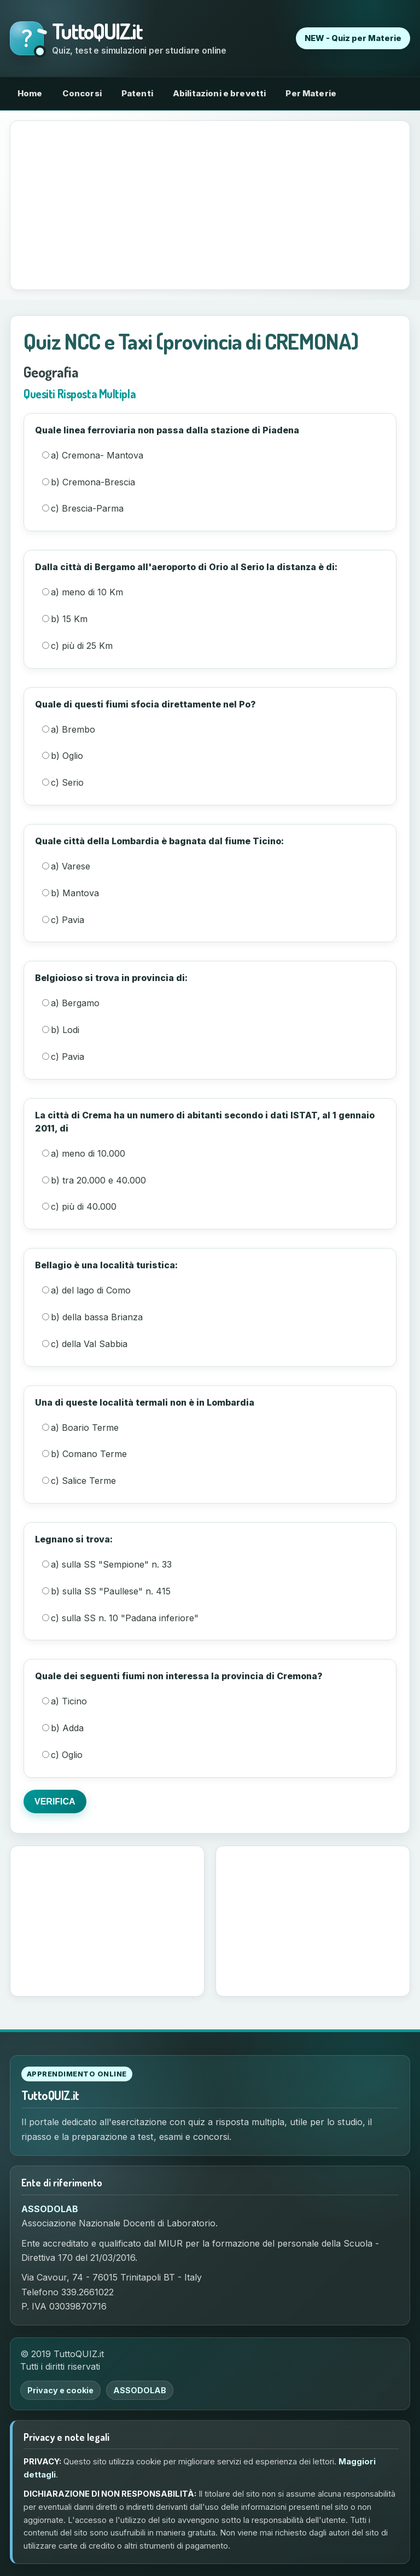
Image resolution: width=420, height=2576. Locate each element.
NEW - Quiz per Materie (353, 38)
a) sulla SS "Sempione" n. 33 (107, 1564)
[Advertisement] (210, 205)
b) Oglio (62, 755)
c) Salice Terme (79, 1480)
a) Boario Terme (80, 1427)
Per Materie (310, 93)
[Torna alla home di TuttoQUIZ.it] (118, 38)
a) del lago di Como (86, 1290)
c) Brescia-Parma (83, 508)
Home (30, 93)
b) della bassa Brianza (92, 1317)
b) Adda (63, 1727)
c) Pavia (63, 919)
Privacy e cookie (60, 2390)
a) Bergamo (71, 1002)
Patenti (137, 93)
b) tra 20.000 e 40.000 (94, 1180)
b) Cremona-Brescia (88, 482)
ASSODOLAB (49, 2208)
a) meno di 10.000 (83, 1153)
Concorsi (82, 93)
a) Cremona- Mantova (92, 455)
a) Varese (66, 866)
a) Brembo (68, 729)
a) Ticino (64, 1701)
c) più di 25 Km (77, 645)
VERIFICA (54, 1801)
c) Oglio (62, 1754)
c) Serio (63, 782)
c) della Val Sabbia (84, 1343)
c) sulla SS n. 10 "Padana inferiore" (120, 1617)
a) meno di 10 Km (82, 592)
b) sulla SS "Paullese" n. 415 (106, 1591)
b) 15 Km (65, 618)
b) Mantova (70, 892)
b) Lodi (60, 1029)
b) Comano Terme (84, 1453)
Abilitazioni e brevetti (219, 93)
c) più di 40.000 (79, 1206)
